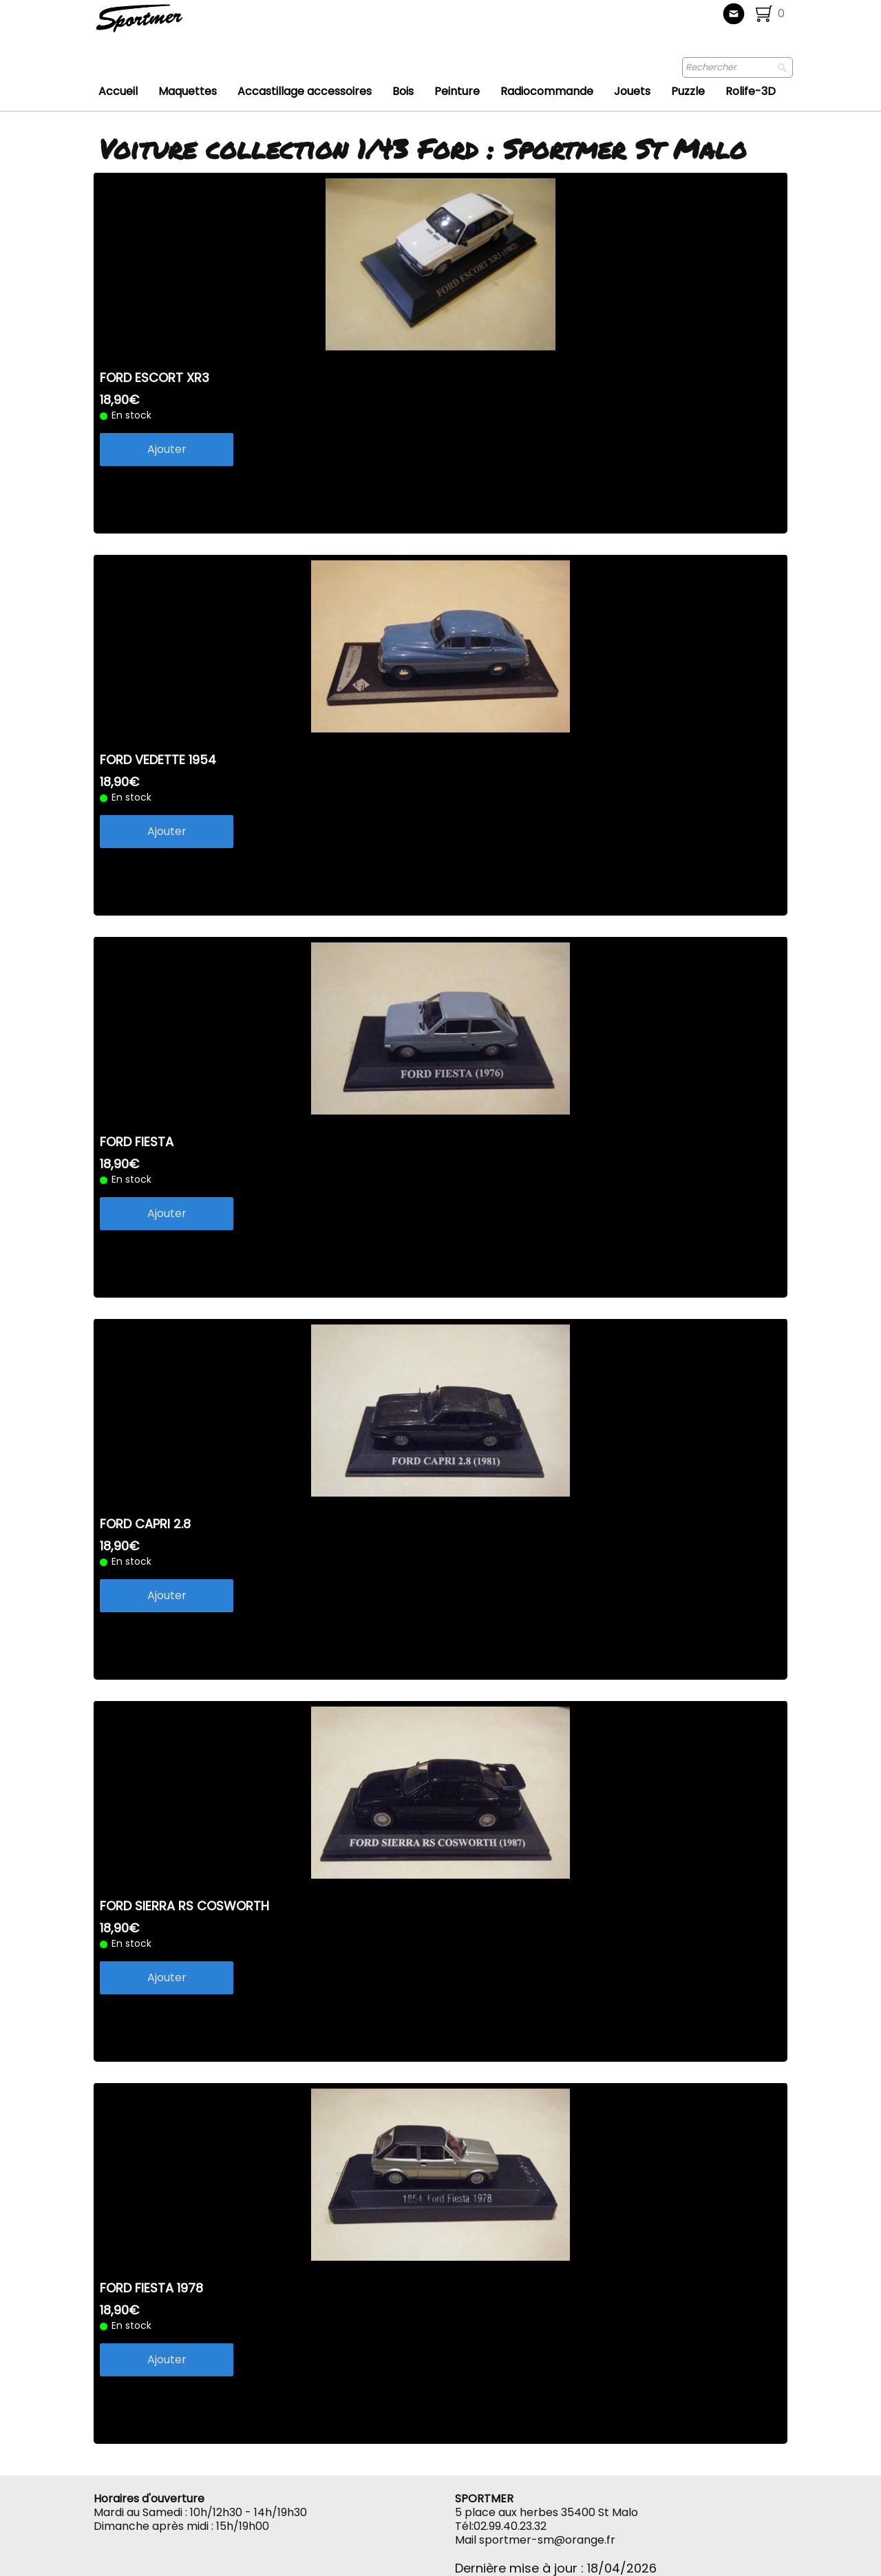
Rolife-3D (750, 91)
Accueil (118, 91)
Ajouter (167, 449)
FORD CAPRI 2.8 (145, 1523)
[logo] (185, 24)
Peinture (457, 91)
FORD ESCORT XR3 (154, 377)
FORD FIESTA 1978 (151, 2288)
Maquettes (187, 91)
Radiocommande (546, 91)
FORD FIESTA (136, 1141)
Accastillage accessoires (304, 91)
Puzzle (688, 91)
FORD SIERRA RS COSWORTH (184, 1905)
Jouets (632, 91)
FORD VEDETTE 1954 (158, 759)
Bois (403, 91)
